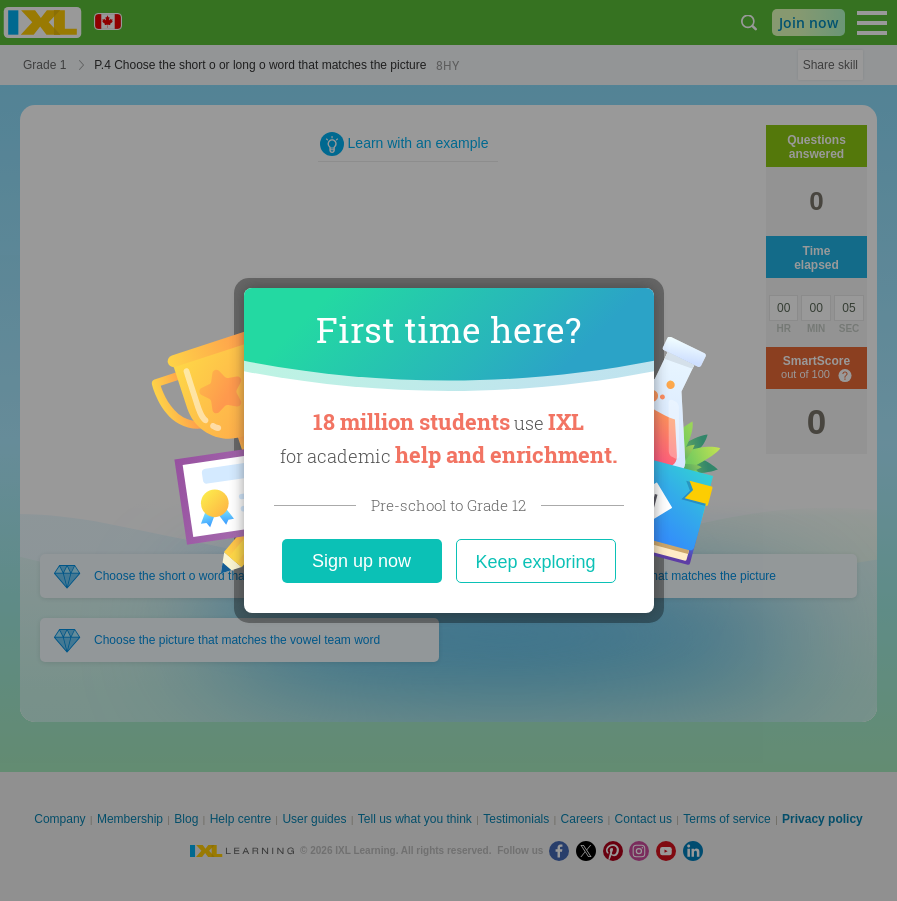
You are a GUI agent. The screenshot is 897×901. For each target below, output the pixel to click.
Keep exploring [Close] (535, 562)
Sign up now (361, 561)
